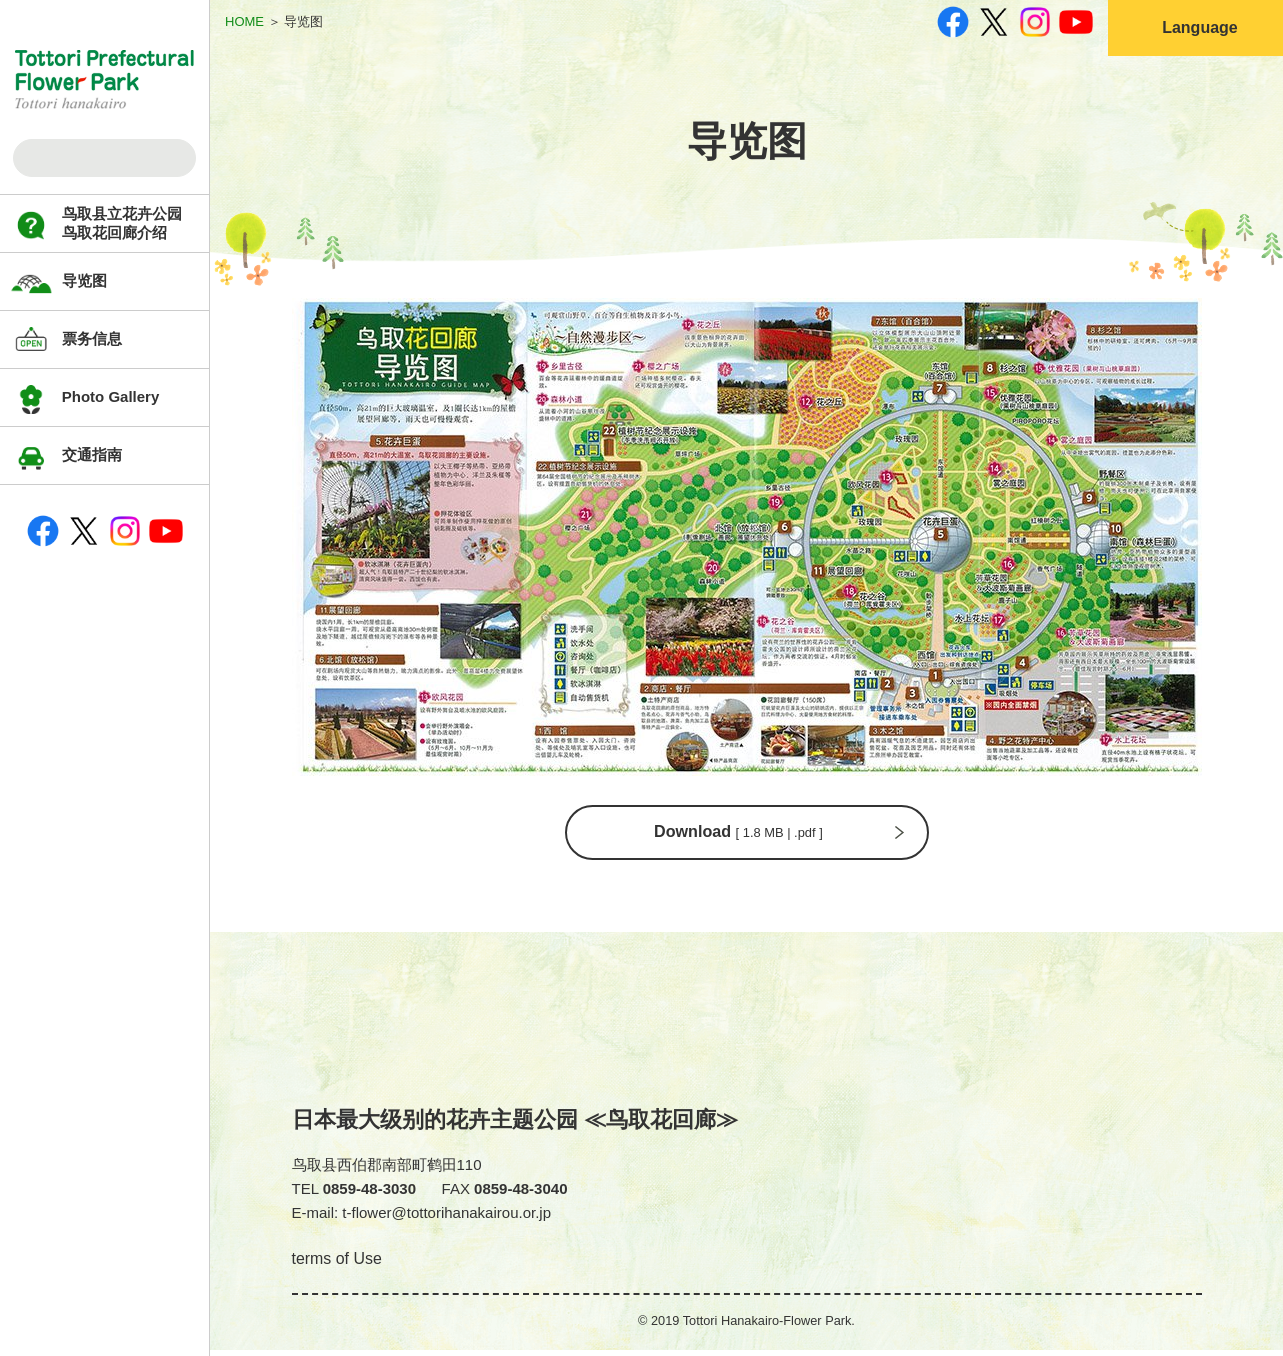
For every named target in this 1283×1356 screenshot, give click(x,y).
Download (737, 835)
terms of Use (337, 1264)
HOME (244, 21)
